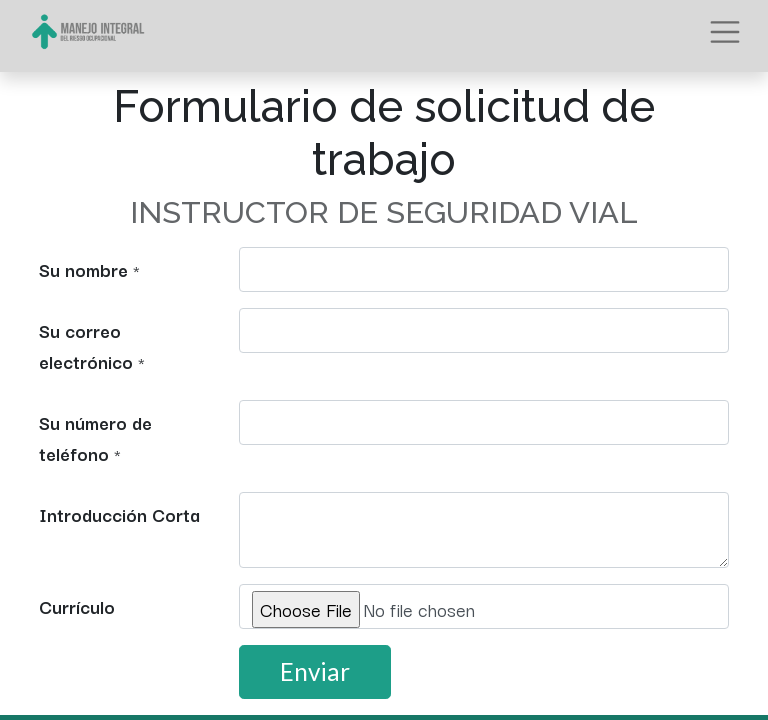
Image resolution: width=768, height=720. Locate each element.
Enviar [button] (315, 671)
